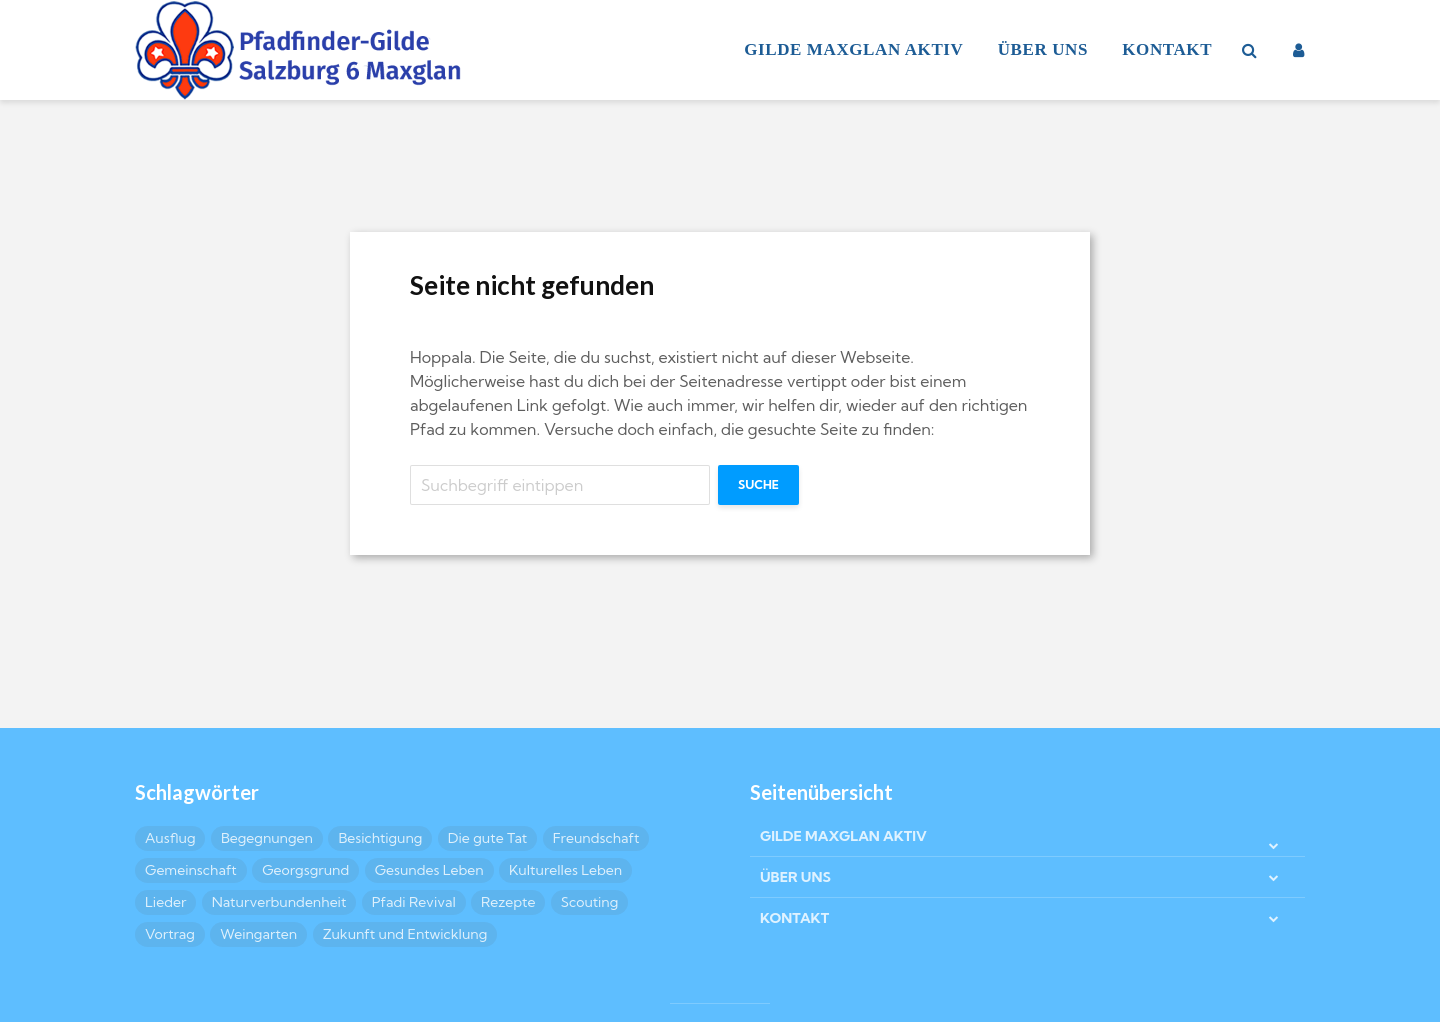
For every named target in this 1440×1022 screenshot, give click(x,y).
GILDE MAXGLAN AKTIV (853, 49)
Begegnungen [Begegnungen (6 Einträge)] (267, 838)
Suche (758, 484)
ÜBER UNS (1043, 49)
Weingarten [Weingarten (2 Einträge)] (258, 934)
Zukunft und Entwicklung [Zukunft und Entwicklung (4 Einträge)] (405, 934)
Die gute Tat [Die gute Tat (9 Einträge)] (487, 838)
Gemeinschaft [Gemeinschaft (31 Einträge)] (191, 870)
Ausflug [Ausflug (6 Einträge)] (170, 838)
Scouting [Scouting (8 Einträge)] (590, 902)
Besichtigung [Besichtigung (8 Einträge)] (380, 838)
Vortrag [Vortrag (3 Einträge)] (170, 934)
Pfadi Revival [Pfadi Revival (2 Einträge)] (414, 902)
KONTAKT (1167, 49)
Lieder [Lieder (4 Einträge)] (165, 902)
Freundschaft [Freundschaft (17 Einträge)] (596, 838)
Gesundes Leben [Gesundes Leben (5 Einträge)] (429, 870)
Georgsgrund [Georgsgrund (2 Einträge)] (305, 870)
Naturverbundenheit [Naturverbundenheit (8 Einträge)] (279, 902)
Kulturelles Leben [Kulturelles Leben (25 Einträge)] (565, 870)
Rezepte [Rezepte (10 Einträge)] (508, 902)
